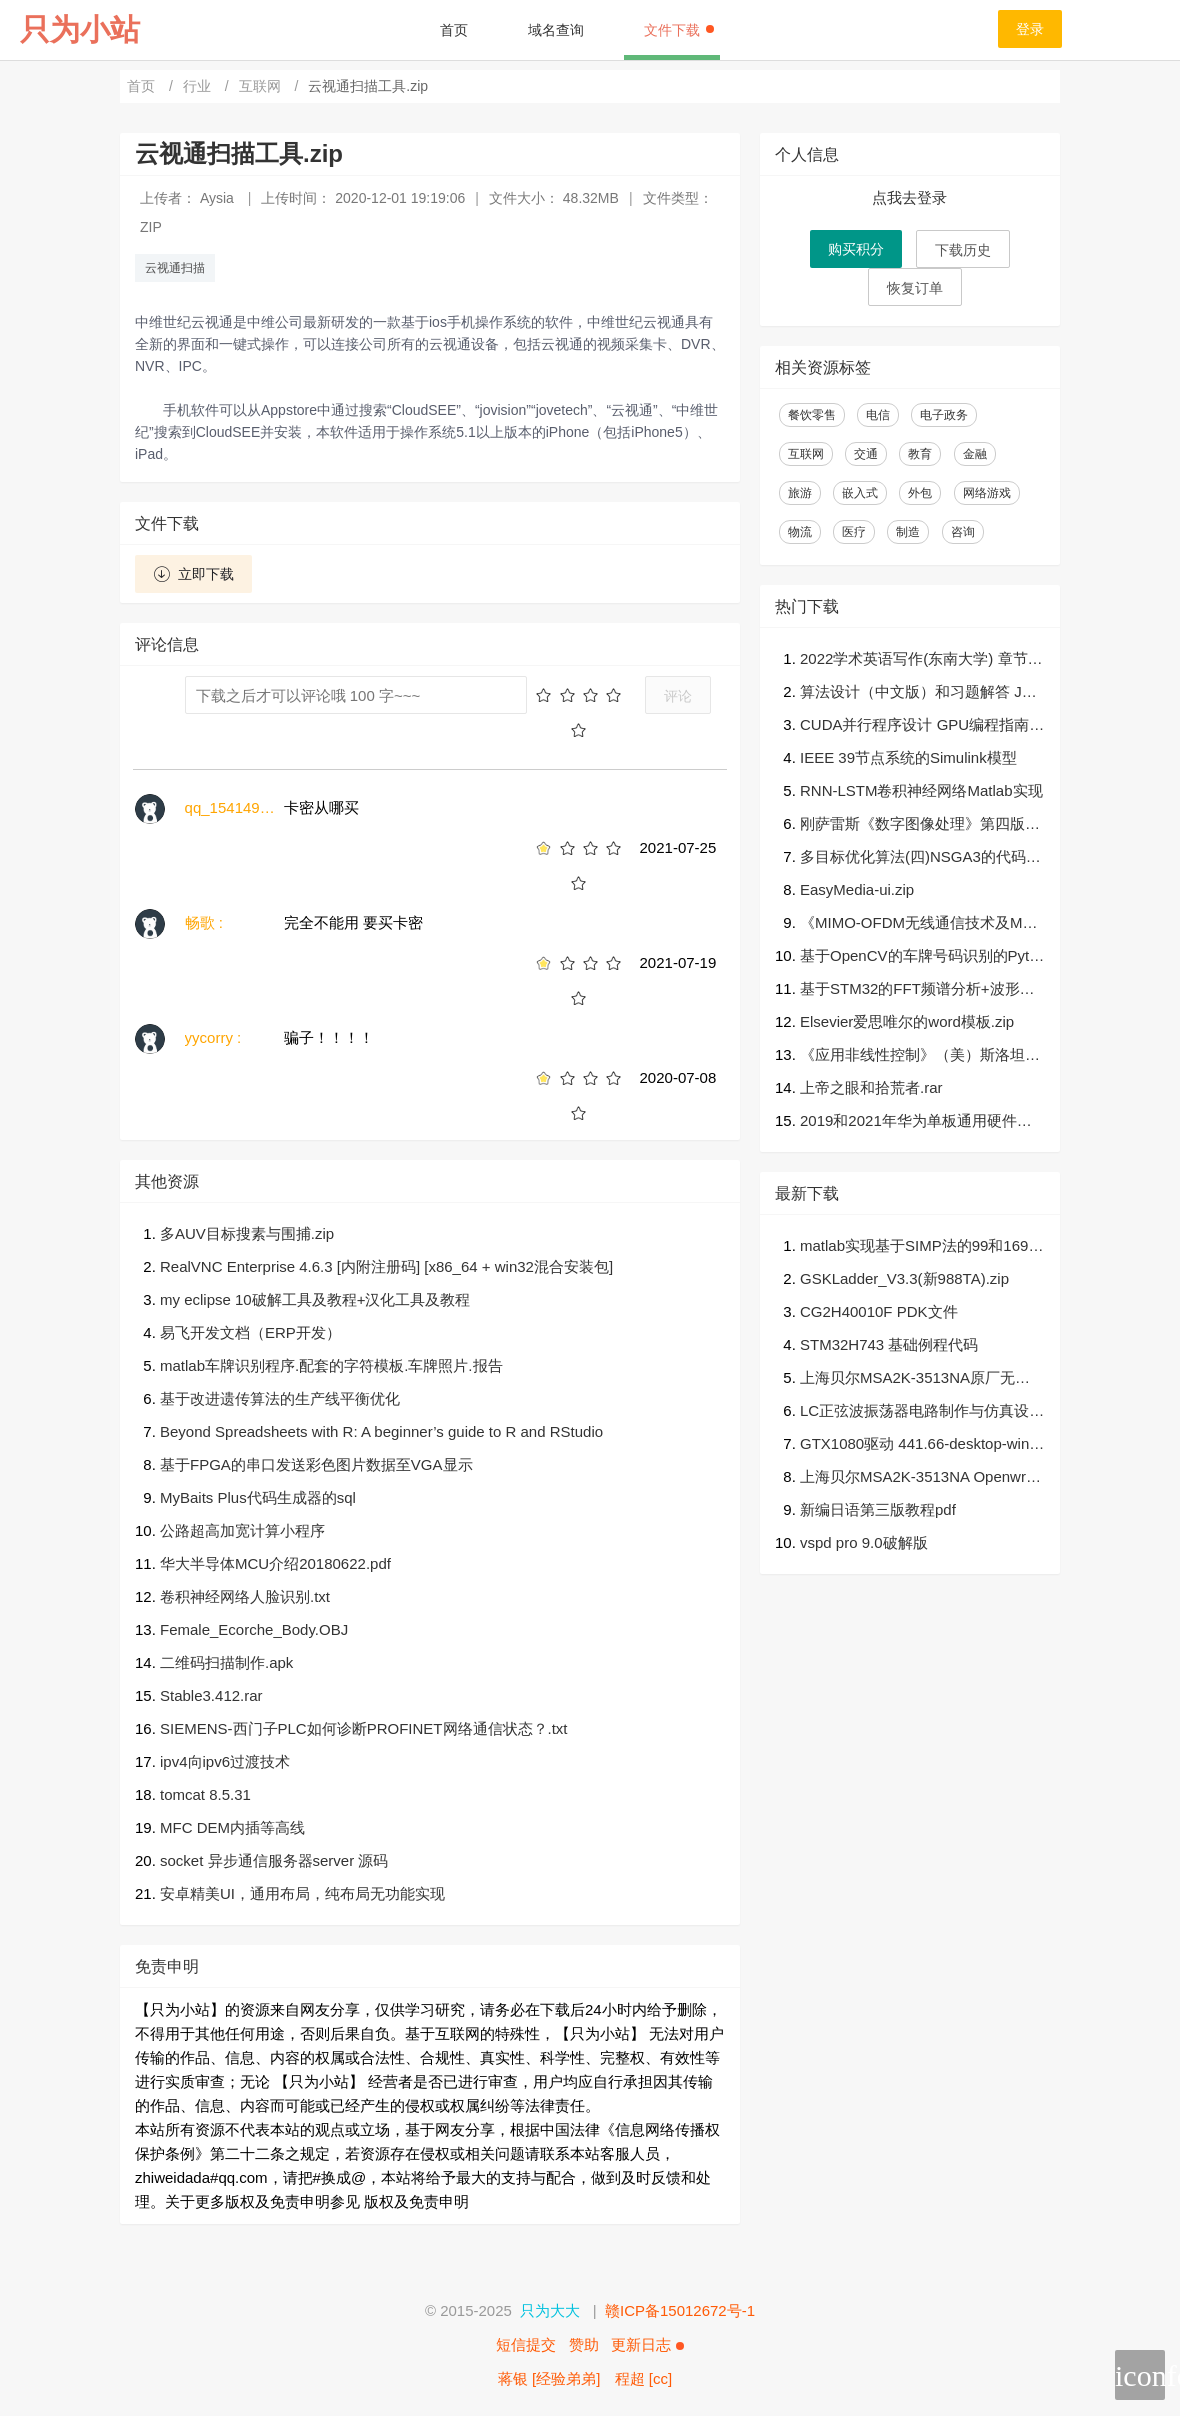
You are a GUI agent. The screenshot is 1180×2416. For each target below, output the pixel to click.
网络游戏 (987, 493)
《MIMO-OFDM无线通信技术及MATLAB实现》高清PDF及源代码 (920, 924)
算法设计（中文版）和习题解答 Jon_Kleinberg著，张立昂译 (919, 693)
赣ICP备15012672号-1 (680, 2310)
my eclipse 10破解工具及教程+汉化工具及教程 (315, 1299)
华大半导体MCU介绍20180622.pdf (275, 1563)
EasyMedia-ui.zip (857, 889)
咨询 (963, 532)
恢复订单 (915, 288)
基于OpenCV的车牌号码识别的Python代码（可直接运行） (919, 957)
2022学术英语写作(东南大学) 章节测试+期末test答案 (921, 660)
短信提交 (526, 2344)
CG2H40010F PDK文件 (879, 1311)
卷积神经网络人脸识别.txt (245, 1596)
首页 (454, 30)
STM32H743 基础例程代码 (889, 1344)
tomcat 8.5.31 (205, 1794)
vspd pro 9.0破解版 (864, 1542)
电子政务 (944, 415)
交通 (866, 454)
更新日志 (647, 2344)
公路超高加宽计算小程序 (242, 1530)
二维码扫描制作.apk (226, 1662)
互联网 (262, 86)
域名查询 (556, 30)
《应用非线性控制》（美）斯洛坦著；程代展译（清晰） (912, 1056)
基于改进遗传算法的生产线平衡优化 (280, 1398)
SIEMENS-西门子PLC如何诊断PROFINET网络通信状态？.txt (364, 1728)
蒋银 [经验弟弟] (549, 2378)
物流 (800, 532)
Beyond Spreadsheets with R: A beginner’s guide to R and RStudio (381, 1431)
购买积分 (856, 249)
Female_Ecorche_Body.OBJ (254, 1629)
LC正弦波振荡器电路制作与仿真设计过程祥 (922, 1412)
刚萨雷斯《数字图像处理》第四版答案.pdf (920, 825)
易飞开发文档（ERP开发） (250, 1332)
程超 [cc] (644, 2378)
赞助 (584, 2344)
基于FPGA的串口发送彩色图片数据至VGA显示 (316, 1464)
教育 (920, 454)
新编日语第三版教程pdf (878, 1509)
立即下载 (193, 574)
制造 (908, 532)
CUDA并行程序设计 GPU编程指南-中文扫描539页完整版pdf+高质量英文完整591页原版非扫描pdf (917, 726)
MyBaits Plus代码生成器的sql (258, 1497)
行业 (199, 86)
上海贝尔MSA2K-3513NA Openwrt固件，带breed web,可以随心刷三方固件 (919, 1478)
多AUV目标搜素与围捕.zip (247, 1233)
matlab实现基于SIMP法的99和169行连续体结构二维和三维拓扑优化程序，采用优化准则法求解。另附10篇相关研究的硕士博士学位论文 (921, 1247)
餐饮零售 (812, 415)
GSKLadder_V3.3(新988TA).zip (904, 1278)
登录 (1030, 29)
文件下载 (679, 30)
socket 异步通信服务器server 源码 (274, 1860)
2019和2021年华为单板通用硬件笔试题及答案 (916, 1122)
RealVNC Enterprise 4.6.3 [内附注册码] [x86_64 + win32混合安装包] (386, 1266)
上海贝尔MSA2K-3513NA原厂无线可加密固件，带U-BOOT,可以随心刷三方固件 (920, 1379)
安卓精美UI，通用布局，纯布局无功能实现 (302, 1893)
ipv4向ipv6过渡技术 (225, 1761)
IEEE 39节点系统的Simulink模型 (908, 757)
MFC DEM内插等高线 (232, 1827)
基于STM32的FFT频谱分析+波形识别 (917, 990)
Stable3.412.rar (211, 1695)
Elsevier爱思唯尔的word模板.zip (907, 1021)
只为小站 (80, 29)
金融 (975, 454)
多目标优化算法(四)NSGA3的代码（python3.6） (913, 858)
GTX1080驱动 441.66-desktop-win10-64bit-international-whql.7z (919, 1445)
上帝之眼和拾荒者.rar (871, 1087)
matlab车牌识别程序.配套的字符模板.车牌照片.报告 (331, 1365)
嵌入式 (860, 493)
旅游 (800, 493)
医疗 (854, 532)
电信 (878, 415)
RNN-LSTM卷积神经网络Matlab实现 (921, 790)
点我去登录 (909, 197)
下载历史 (963, 250)
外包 (920, 493)
